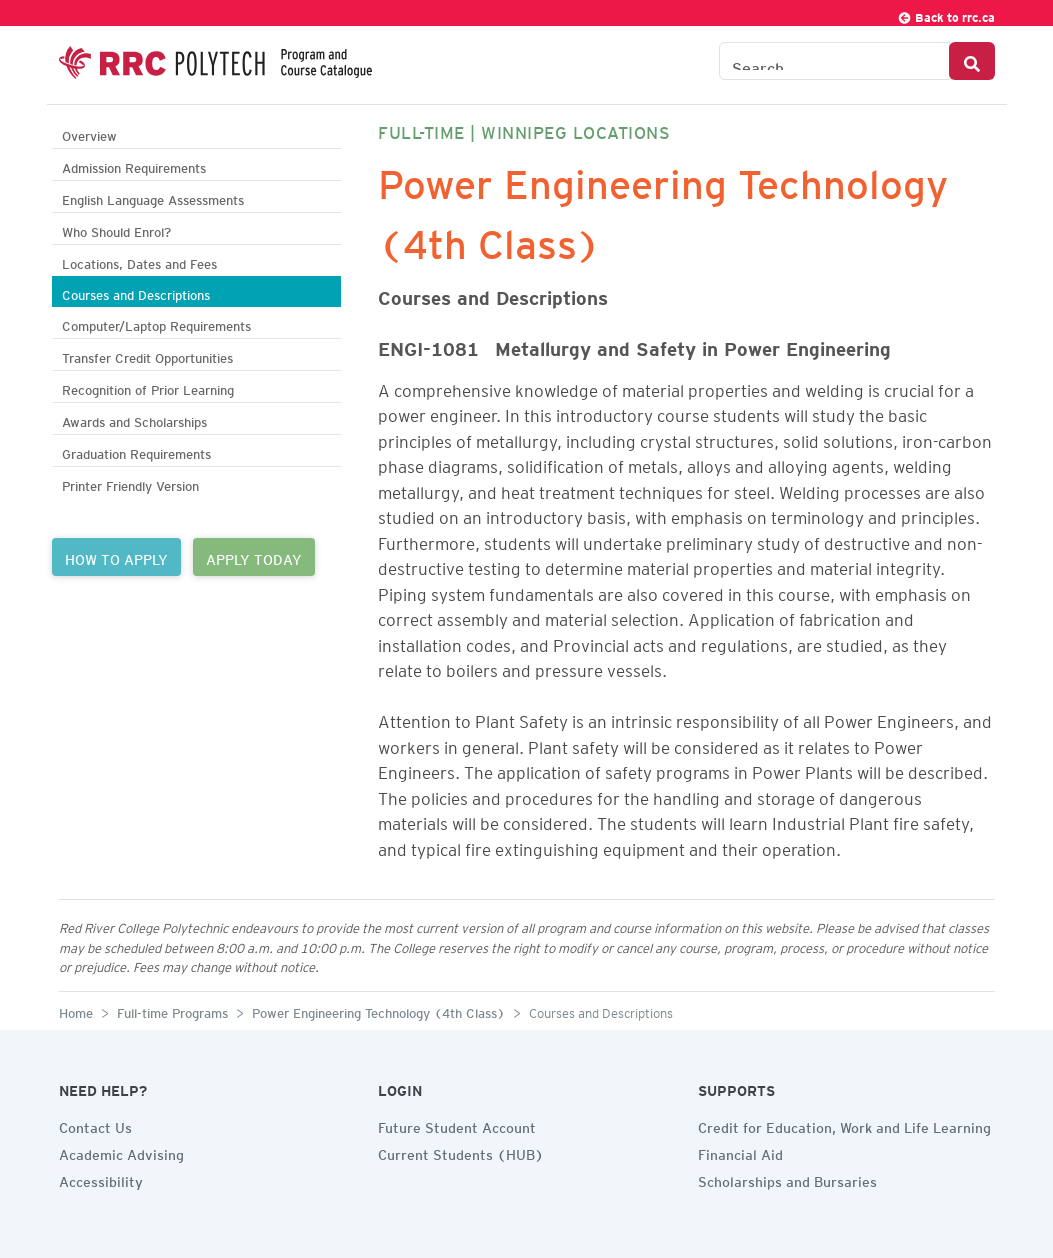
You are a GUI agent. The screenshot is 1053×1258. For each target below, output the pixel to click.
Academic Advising (121, 1152)
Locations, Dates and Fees (139, 261)
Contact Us (95, 1125)
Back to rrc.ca (946, 14)
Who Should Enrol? (116, 229)
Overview (89, 133)
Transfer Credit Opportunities (147, 355)
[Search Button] (972, 61)
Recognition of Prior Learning (148, 387)
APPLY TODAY (254, 557)
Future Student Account (457, 1125)
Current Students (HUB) (461, 1152)
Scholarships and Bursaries (787, 1179)
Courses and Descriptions (136, 292)
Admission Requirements (134, 165)
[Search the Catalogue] (834, 61)
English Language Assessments (153, 197)
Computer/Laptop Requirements (156, 323)
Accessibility (101, 1179)
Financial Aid (740, 1152)
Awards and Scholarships (134, 419)
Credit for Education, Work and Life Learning (844, 1125)
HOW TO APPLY (116, 557)
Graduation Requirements (136, 451)
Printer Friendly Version (130, 483)
